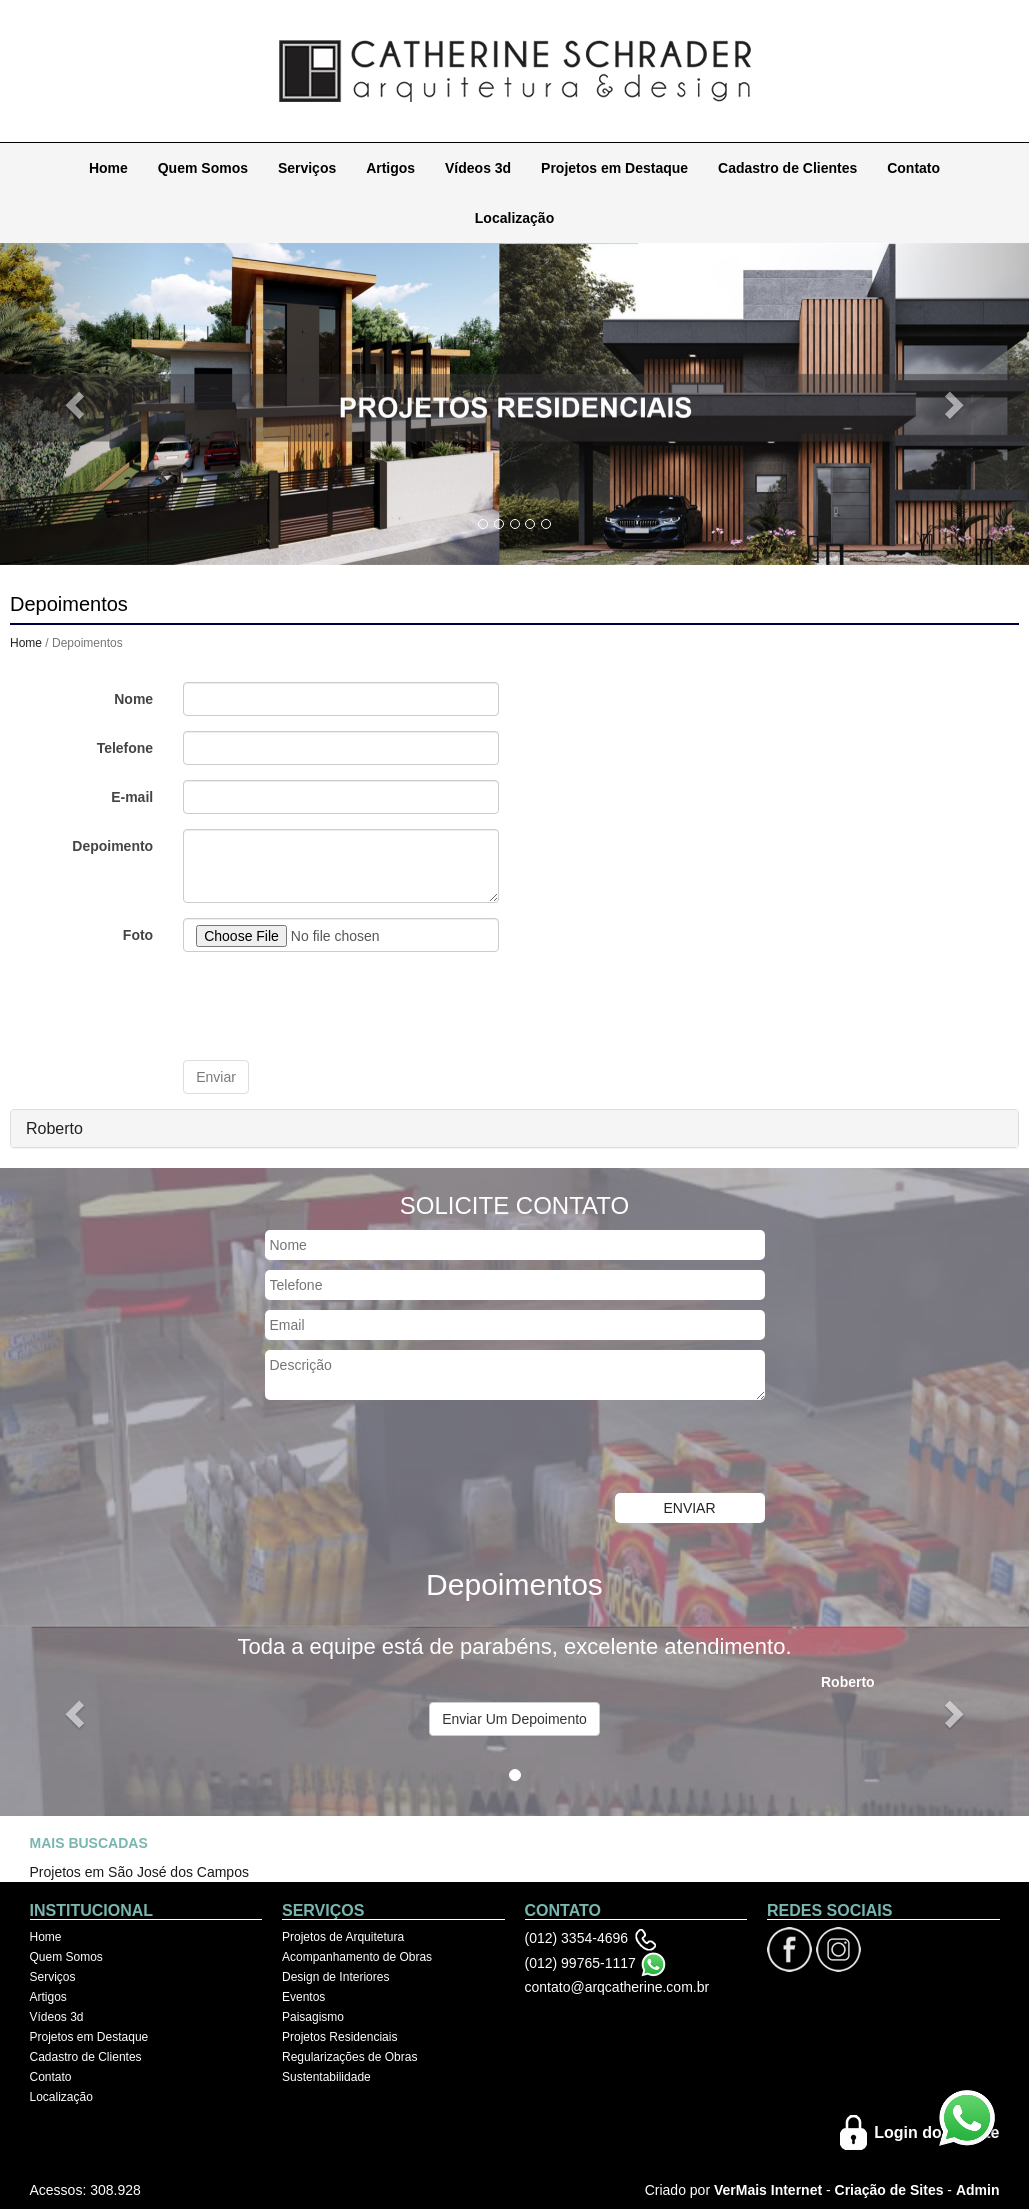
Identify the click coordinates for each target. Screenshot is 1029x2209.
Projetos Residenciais (339, 2036)
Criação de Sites (889, 2189)
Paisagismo (313, 2016)
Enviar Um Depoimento (514, 1718)
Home (108, 167)
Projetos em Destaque (614, 167)
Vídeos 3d (478, 167)
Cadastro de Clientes (787, 167)
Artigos (390, 167)
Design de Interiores (335, 1976)
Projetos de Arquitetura (343, 1936)
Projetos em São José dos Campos (139, 1871)
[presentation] (335, 1005)
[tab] (514, 1128)
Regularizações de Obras (349, 2056)
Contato (913, 167)
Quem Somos (203, 167)
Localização (514, 217)
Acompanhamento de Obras (357, 1956)
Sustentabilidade (326, 2076)
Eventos (303, 1996)
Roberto (54, 1127)
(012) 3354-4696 (577, 1937)
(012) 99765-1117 (580, 1962)
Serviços (307, 167)
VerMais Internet (768, 2189)
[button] (77, 403)
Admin (978, 2189)
